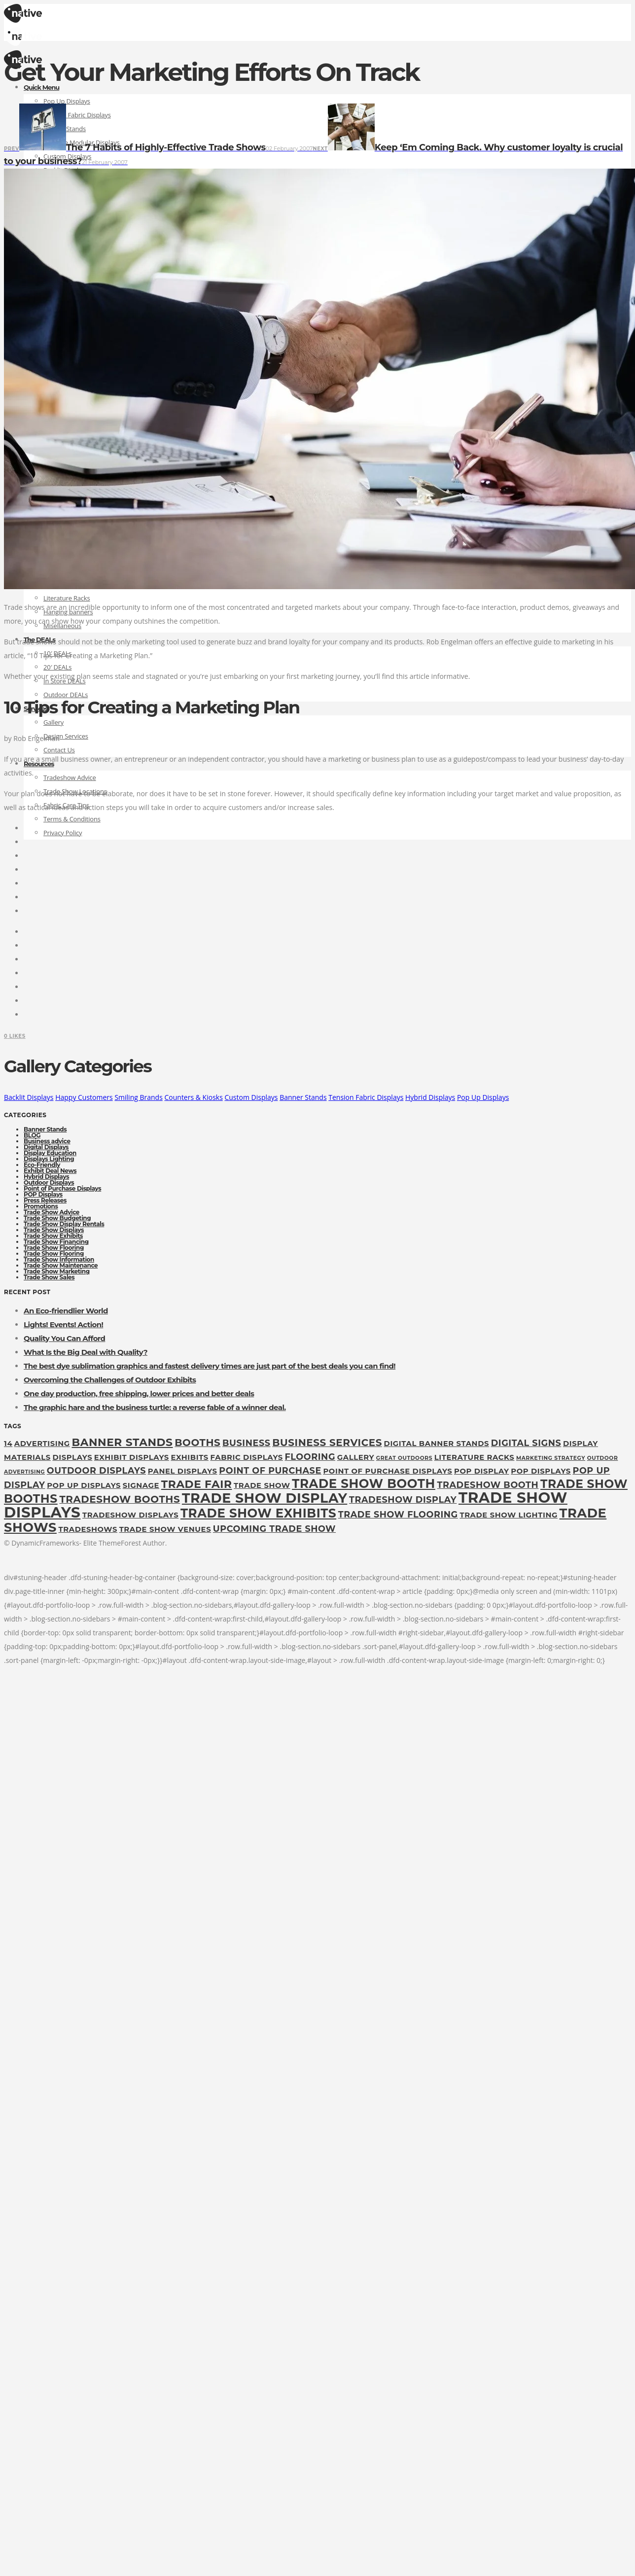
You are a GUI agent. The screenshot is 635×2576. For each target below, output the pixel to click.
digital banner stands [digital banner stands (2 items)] (436, 1443)
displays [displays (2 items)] (72, 1457)
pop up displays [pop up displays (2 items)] (84, 1485)
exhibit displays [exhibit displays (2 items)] (131, 1457)
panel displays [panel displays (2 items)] (182, 1471)
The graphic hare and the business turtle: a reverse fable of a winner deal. (155, 1407)
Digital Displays (46, 1147)
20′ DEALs (57, 667)
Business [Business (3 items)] (246, 1443)
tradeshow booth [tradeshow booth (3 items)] (488, 1485)
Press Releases (45, 1200)
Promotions (41, 1206)
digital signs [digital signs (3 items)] (526, 1443)
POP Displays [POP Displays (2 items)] (541, 1471)
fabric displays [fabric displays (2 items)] (247, 1457)
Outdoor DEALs (65, 694)
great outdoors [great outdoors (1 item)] (404, 1458)
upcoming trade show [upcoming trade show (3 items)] (274, 1528)
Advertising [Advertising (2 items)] (42, 1443)
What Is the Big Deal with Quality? (85, 1352)
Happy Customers (84, 1097)
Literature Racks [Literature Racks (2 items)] (474, 1457)
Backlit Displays (29, 1097)
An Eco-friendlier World (66, 1310)
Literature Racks (66, 598)
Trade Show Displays (54, 1230)
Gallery (53, 722)
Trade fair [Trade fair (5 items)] (196, 1484)
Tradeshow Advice (69, 777)
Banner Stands (303, 1097)
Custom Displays (251, 1097)
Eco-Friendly (42, 1164)
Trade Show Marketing (57, 1271)
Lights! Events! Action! (63, 1324)
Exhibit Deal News (50, 1170)
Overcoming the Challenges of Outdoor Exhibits (110, 1379)
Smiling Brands (138, 1097)
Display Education (50, 1153)
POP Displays (43, 1194)
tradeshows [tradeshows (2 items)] (88, 1529)
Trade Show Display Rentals (64, 1224)
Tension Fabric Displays (365, 1097)
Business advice (47, 1141)
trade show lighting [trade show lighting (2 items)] (508, 1515)
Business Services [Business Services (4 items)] (327, 1442)
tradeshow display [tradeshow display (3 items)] (403, 1499)
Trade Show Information (59, 1259)
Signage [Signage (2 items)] (141, 1485)
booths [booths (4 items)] (197, 1442)
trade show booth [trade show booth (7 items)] (363, 1483)
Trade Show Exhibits (53, 1235)
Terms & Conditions (72, 818)
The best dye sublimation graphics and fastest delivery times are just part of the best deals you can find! (209, 1366)
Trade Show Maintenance (61, 1265)
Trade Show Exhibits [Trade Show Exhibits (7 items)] (258, 1513)
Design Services (65, 736)
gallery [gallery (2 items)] (355, 1457)
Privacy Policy (62, 832)
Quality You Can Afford (64, 1338)
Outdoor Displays (49, 1182)
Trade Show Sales (49, 1277)
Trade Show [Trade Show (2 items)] (262, 1485)
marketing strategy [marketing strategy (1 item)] (550, 1458)
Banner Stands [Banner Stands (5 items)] (122, 1442)
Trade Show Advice (51, 1212)
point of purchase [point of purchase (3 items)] (270, 1470)
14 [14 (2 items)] (8, 1443)
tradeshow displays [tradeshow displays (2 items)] (130, 1515)
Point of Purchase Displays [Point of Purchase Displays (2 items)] (387, 1471)
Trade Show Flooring (54, 1247)
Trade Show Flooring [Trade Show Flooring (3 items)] (398, 1514)
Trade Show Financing (56, 1241)
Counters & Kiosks (193, 1097)
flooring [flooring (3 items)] (309, 1456)
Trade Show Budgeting (57, 1218)
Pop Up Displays (66, 101)
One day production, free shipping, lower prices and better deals (139, 1393)
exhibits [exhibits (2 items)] (190, 1457)
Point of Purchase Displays (62, 1188)
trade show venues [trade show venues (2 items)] (165, 1529)
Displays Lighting (49, 1159)
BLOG (32, 1135)
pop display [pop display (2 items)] (481, 1471)
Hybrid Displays (430, 1097)
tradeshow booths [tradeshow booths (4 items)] (119, 1499)
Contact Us (59, 749)
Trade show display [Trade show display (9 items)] (264, 1498)
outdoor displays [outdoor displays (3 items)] (96, 1470)
